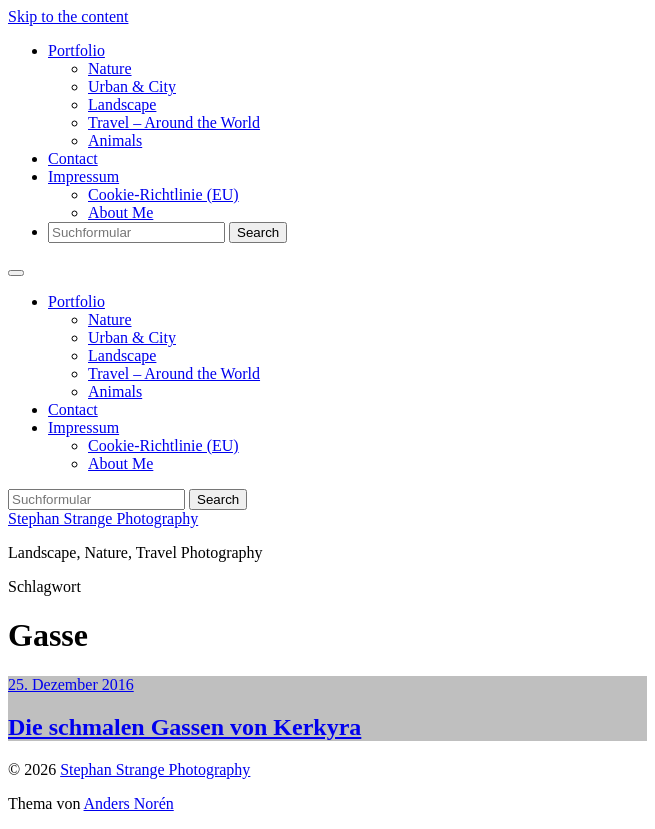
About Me (120, 212)
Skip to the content (68, 16)
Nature (110, 68)
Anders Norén (129, 803)
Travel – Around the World (174, 122)
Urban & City (132, 86)
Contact (73, 158)
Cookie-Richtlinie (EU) (163, 194)
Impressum (83, 176)
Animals (115, 140)
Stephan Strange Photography (103, 518)
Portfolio (76, 50)
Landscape (122, 104)
